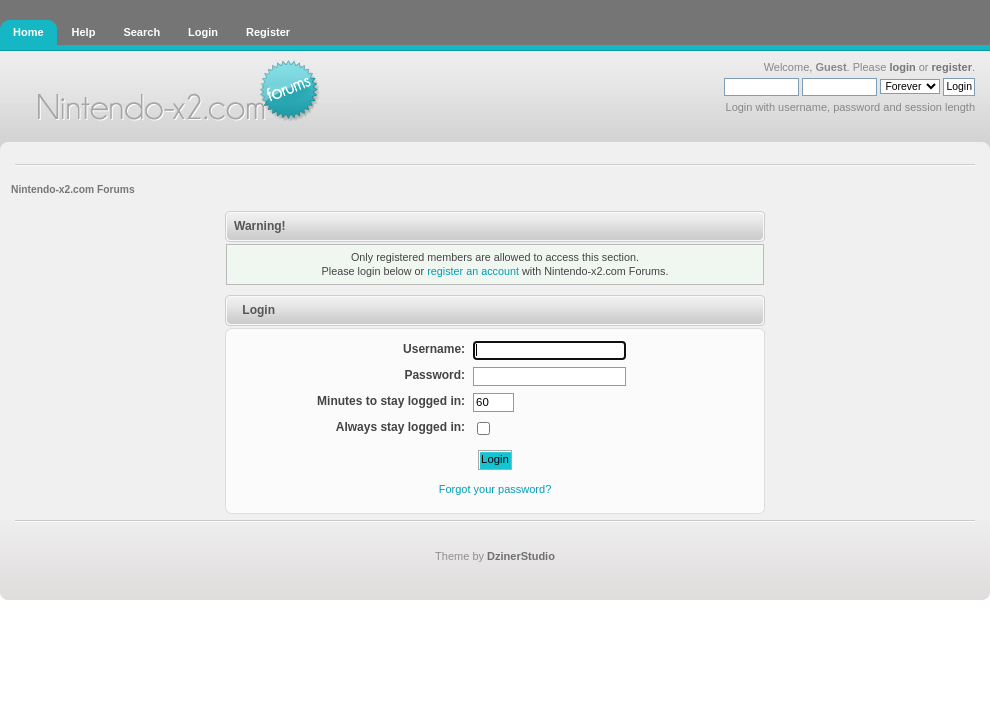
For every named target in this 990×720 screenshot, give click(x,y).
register (952, 67)
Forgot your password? (495, 489)
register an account (473, 271)
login (902, 67)
